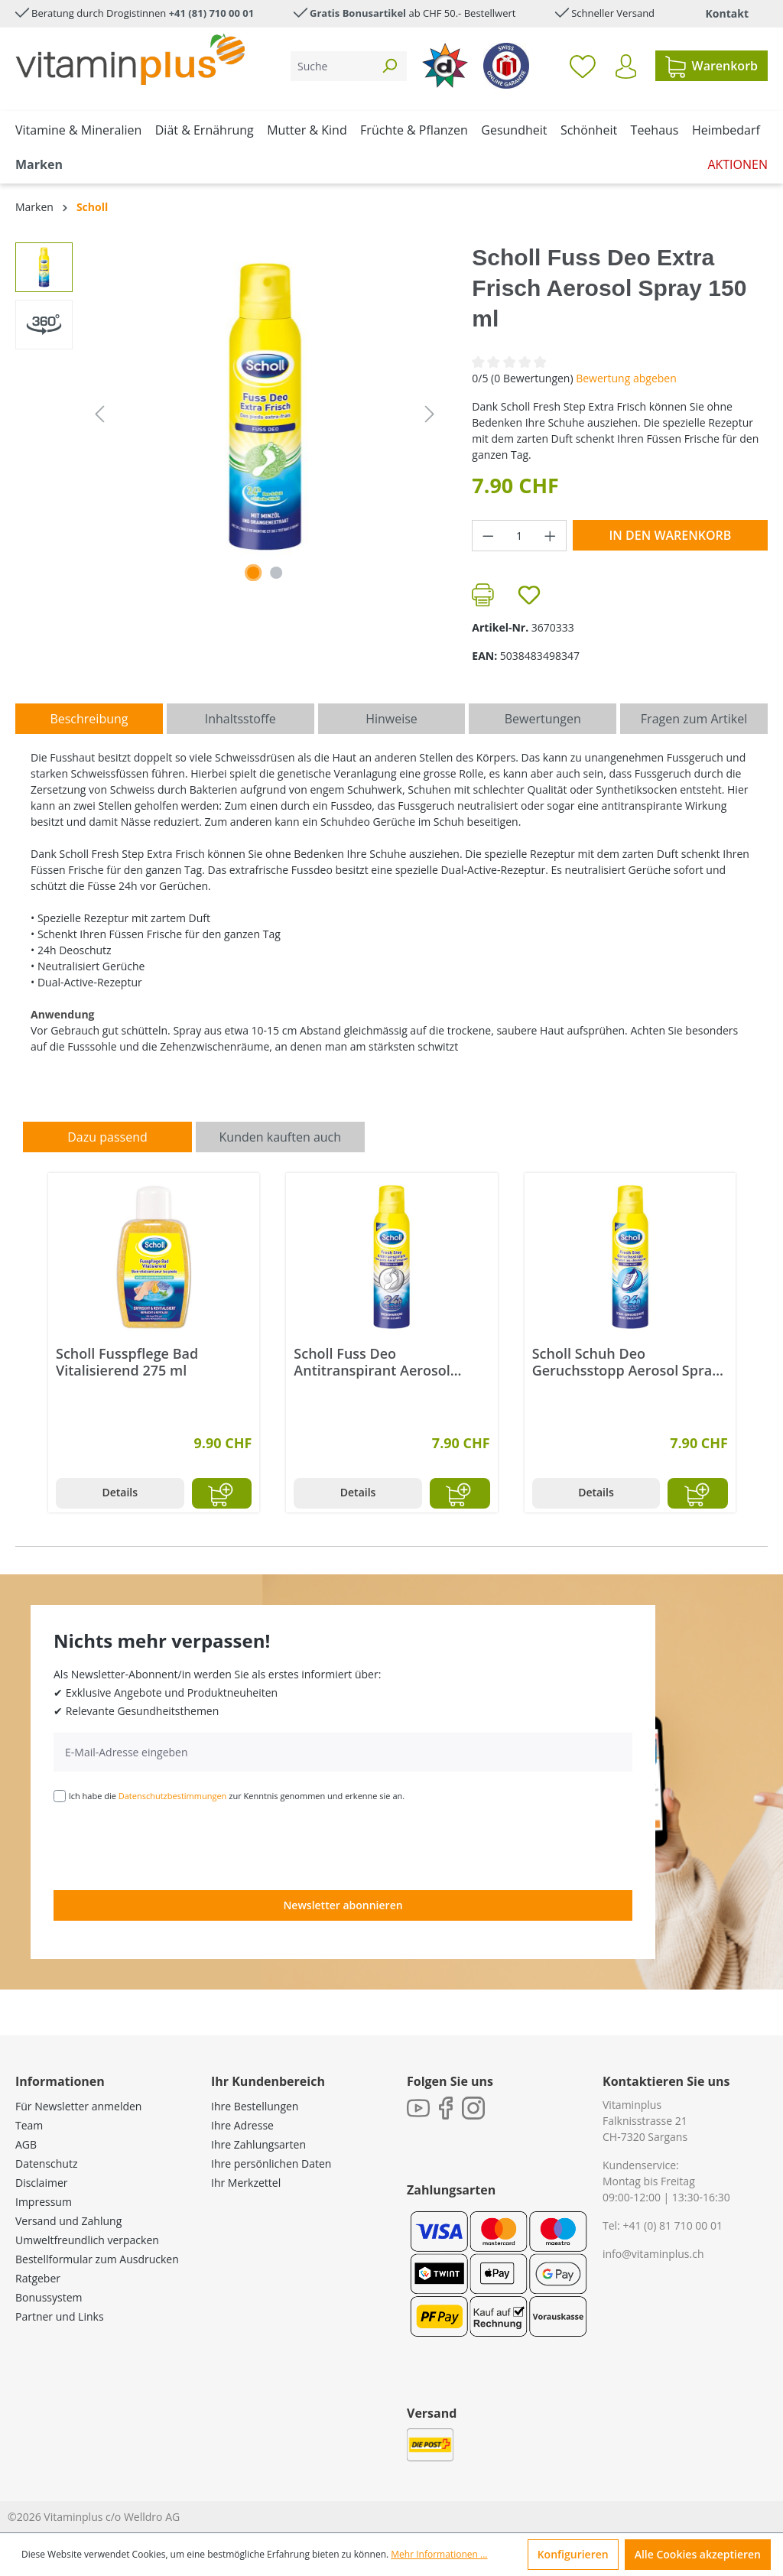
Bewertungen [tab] (543, 718)
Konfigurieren (573, 2554)
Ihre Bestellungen (254, 2106)
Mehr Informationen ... (439, 2554)
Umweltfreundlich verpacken (87, 2240)
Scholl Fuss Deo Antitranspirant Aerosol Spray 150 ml (372, 1362)
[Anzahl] (519, 535)
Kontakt (727, 13)
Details (120, 1492)
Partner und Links (59, 2316)
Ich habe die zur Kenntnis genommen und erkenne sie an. (237, 1795)
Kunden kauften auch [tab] (280, 1137)
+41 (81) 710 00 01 (212, 13)
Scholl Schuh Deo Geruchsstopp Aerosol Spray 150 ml (626, 1362)
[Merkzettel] (583, 65)
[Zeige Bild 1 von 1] (253, 573)
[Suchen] (389, 66)
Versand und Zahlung (68, 2221)
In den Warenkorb (670, 535)
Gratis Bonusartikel (358, 13)
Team (29, 2125)
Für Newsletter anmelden (78, 2106)
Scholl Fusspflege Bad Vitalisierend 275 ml (127, 1362)
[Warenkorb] (711, 65)
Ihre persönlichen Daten (271, 2163)
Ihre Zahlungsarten (258, 2144)
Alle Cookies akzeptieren (698, 2554)
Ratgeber (37, 2278)
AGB (26, 2144)
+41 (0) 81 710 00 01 (672, 2225)
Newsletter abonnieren (342, 1905)
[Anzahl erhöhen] (550, 535)
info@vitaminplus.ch (653, 2253)
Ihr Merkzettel (246, 2182)
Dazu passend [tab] (107, 1137)
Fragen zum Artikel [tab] (694, 718)
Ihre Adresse (242, 2125)
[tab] (89, 718)
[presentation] (170, 1845)
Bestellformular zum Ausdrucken (97, 2259)
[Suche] (331, 66)
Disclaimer (41, 2182)
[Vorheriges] (99, 414)
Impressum (43, 2201)
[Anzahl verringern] (488, 535)
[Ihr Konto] (626, 66)
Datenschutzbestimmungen (173, 1795)
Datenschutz (46, 2163)
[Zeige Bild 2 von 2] (276, 573)
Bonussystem (48, 2297)
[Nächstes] (429, 414)
